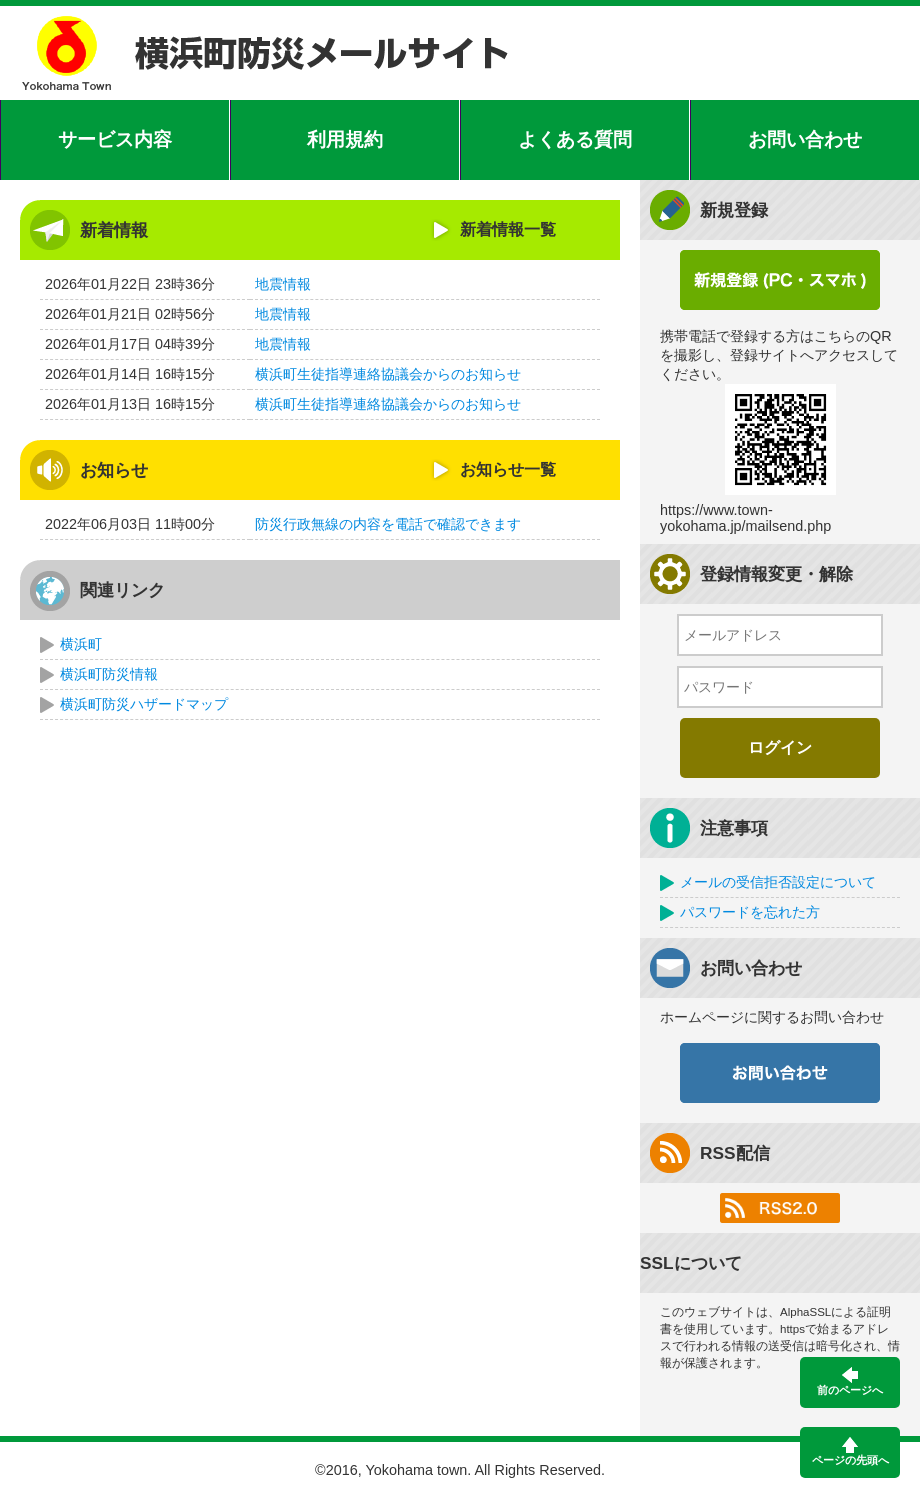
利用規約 (345, 139)
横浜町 (81, 644)
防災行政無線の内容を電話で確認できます (388, 524)
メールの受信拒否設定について (778, 882)
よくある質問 (575, 139)
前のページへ (850, 1381)
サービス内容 (115, 139)
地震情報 (283, 284)
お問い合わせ (805, 139)
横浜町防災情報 (109, 674)
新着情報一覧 (508, 229)
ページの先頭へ (850, 1451)
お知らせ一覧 (508, 469)
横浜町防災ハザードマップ (144, 704)
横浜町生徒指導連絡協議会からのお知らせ (388, 374)
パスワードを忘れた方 (750, 912)
